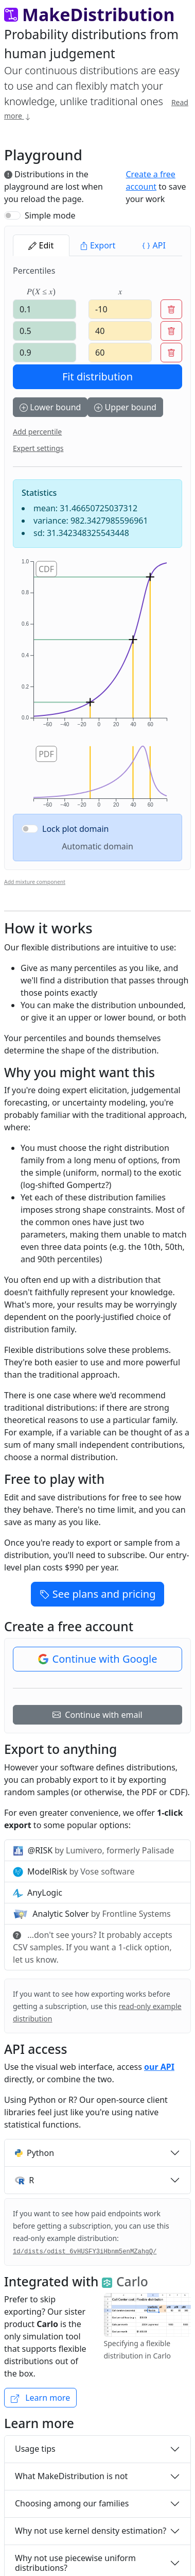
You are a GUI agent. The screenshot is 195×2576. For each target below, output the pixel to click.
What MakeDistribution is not (71, 2476)
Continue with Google (97, 1659)
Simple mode (50, 215)
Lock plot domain (75, 828)
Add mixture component (34, 881)
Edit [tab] (41, 245)
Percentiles (34, 270)
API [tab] (154, 245)
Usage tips (35, 2448)
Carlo (125, 2281)
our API (159, 2066)
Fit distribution (97, 376)
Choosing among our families (72, 2503)
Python (34, 2153)
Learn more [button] (40, 2397)
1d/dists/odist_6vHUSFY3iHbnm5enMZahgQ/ (84, 2251)
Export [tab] (97, 245)
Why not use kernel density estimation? (90, 2530)
